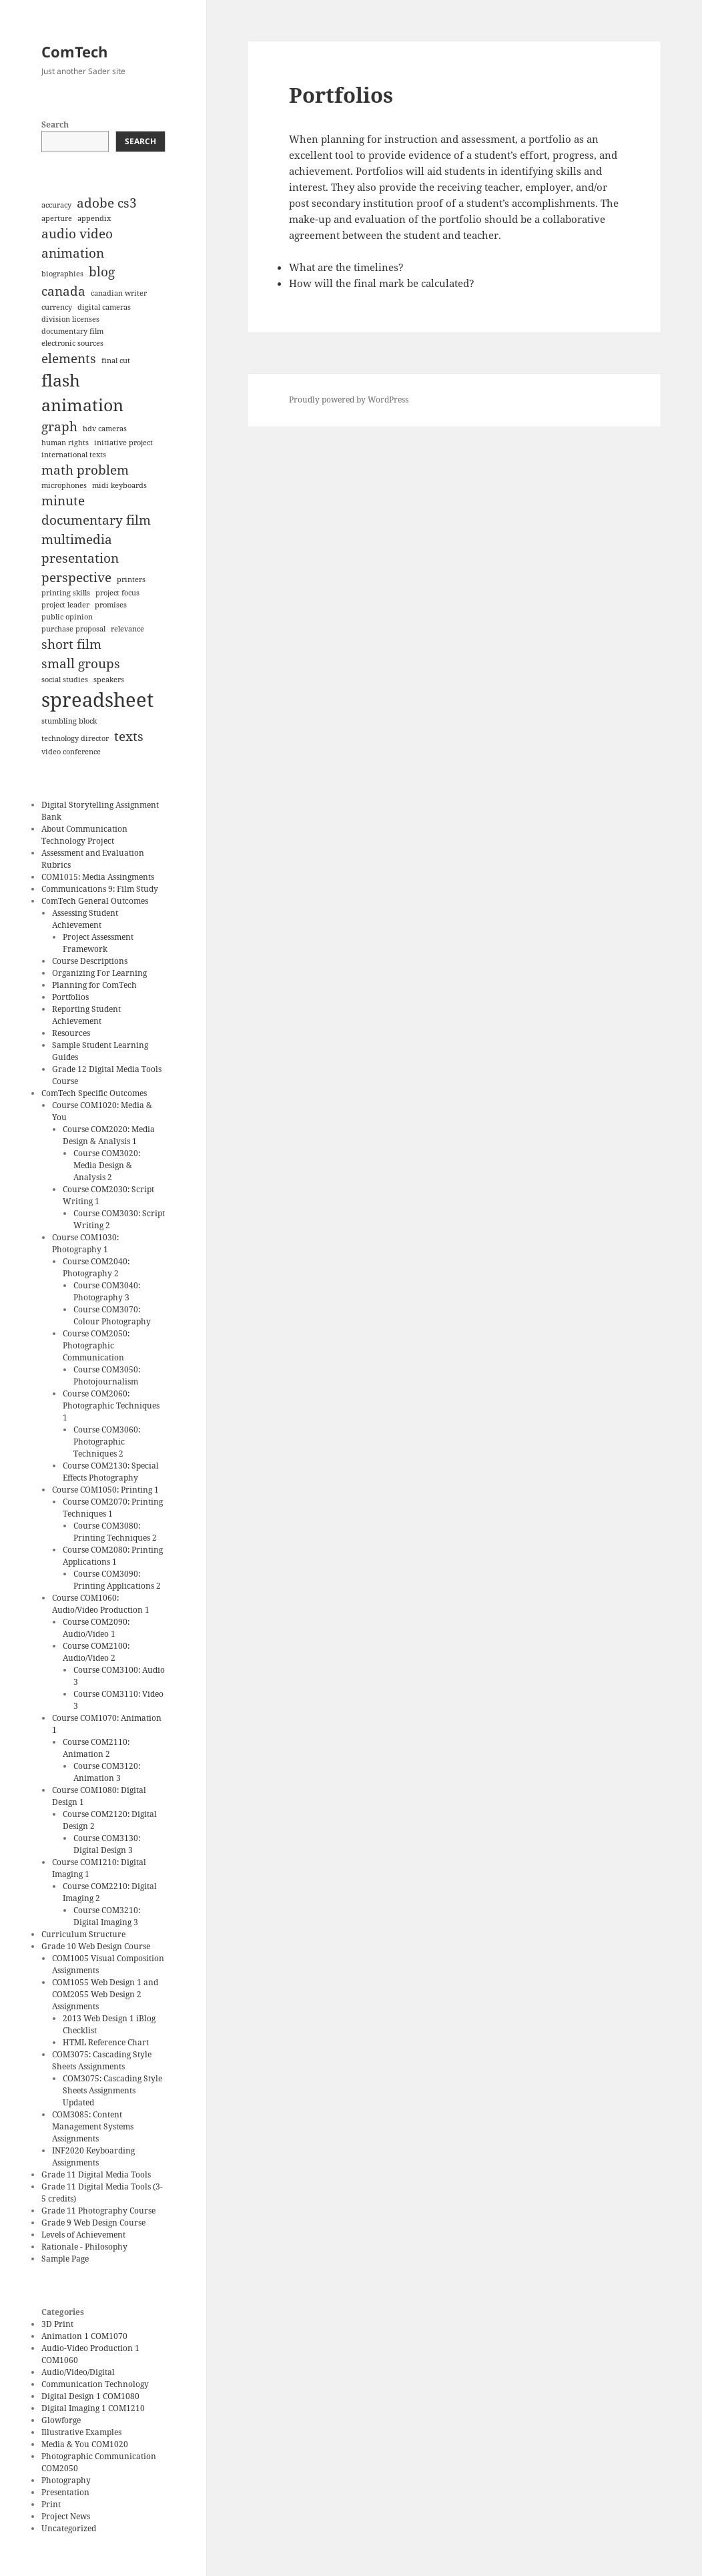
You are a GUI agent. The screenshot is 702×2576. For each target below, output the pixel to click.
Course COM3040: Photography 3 (106, 1291)
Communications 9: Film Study (99, 888)
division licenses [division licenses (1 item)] (70, 319)
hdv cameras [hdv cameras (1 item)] (105, 428)
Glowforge (61, 2420)
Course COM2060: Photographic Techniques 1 (111, 1405)
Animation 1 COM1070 (84, 2336)
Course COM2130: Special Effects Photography (111, 1471)
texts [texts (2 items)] (128, 736)
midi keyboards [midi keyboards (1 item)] (119, 485)
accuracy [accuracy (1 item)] (56, 205)
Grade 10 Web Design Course (95, 1946)
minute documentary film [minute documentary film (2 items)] (96, 510)
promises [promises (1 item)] (111, 604)
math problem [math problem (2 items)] (85, 470)
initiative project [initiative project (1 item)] (123, 442)
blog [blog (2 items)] (102, 271)
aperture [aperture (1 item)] (56, 218)
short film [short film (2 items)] (71, 644)
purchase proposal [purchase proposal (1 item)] (73, 628)
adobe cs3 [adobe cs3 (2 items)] (107, 203)
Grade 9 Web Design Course (93, 2222)
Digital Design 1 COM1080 (90, 2396)
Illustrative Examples (81, 2432)
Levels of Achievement (83, 2234)
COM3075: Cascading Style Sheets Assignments (101, 2060)
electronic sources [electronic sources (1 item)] (72, 343)
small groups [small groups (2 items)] (80, 663)
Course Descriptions (89, 961)
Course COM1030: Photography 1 (85, 1243)
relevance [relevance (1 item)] (127, 628)
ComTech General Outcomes (94, 901)
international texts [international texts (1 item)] (73, 454)
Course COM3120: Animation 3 (106, 1772)
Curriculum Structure (83, 1934)
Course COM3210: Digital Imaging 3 (106, 1916)
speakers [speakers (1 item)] (108, 679)
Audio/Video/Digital (78, 2372)
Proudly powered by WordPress (348, 399)
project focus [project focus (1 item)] (117, 592)
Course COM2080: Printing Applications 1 (113, 1555)
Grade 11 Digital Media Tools (96, 2174)
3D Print (57, 2324)
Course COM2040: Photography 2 (96, 1267)
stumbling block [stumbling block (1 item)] (69, 721)
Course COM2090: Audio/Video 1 (96, 1627)
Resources (71, 1033)
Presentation (65, 2492)
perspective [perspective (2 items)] (76, 577)
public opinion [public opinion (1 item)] (67, 616)
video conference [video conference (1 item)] (71, 751)
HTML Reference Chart (106, 2042)
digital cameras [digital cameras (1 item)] (104, 307)
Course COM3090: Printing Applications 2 (117, 1579)
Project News (65, 2516)
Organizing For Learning (99, 973)
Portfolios (70, 997)
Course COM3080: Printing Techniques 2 (115, 1531)
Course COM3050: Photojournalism (106, 1375)
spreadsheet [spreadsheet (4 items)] (97, 699)
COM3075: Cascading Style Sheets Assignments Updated (112, 2090)
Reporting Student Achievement (86, 1015)
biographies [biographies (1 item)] (62, 273)
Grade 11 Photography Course (98, 2210)
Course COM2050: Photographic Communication (96, 1345)
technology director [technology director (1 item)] (75, 738)
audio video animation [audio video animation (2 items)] (77, 243)
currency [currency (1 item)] (56, 307)
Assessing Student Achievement (85, 919)
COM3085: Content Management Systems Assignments (92, 2126)
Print (51, 2504)
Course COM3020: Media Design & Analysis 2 (106, 1165)
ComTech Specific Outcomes (94, 1093)
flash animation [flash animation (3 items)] (82, 392)
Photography (66, 2480)
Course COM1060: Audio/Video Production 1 (100, 1603)
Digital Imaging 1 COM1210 (93, 2408)
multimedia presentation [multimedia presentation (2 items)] (80, 549)
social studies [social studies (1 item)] (64, 679)
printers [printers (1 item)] (131, 579)
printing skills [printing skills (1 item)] (65, 592)
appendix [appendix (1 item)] (94, 218)
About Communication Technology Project (84, 834)
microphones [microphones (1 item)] (64, 485)
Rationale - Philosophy (84, 2246)
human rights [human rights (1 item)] (65, 442)
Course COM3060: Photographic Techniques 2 (106, 1441)
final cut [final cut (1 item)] (115, 360)
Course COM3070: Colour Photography (112, 1315)
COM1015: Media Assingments (97, 876)
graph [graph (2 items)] (59, 426)
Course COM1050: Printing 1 (105, 1489)
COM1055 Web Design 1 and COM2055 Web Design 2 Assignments (105, 1994)
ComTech (74, 51)
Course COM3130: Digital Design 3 (106, 1844)
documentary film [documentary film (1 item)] (72, 331)
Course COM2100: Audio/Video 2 (96, 1651)
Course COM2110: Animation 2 (96, 1748)
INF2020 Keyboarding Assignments (93, 2156)
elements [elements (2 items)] (68, 358)
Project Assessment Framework (98, 943)
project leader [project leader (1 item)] (65, 604)
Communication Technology (95, 2384)
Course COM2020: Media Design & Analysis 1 (109, 1135)
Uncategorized (68, 2528)
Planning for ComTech (94, 985)
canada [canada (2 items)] (63, 291)
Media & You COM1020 (84, 2444)
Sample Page (65, 2258)
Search (55, 124)
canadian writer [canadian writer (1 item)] (119, 293)
